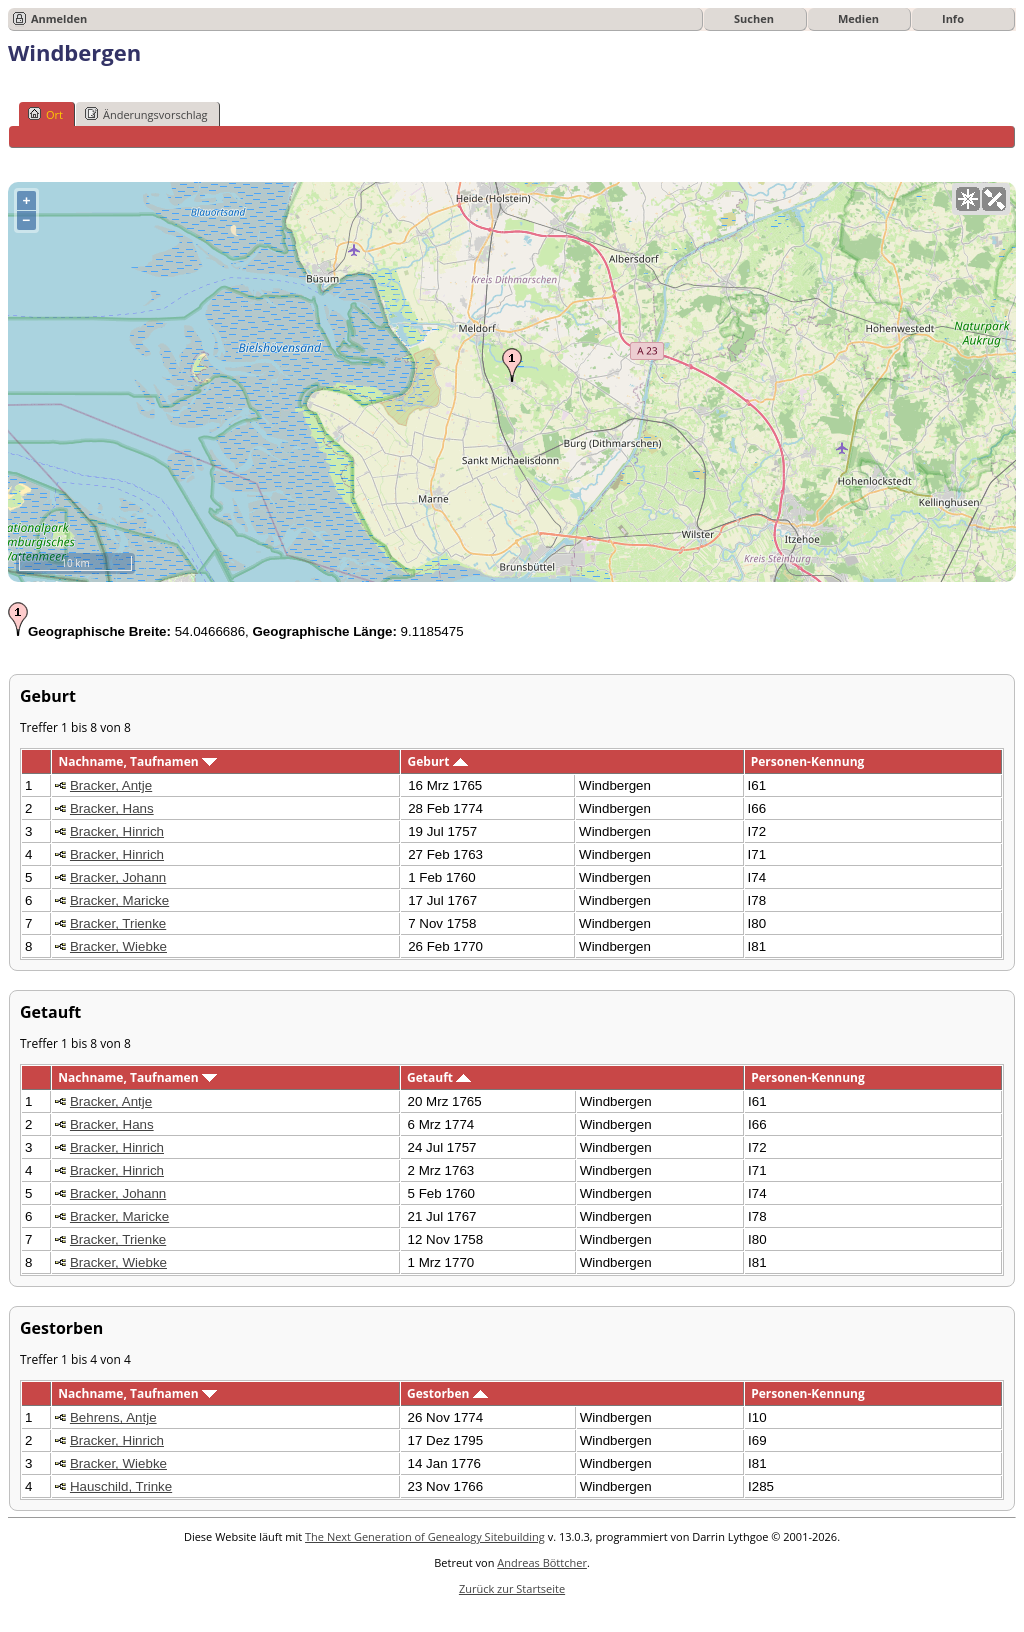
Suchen (754, 18)
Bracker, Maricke (119, 900)
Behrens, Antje (113, 1417)
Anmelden (59, 18)
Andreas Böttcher (542, 1562)
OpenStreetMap (896, 574)
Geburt (438, 761)
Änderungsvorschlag (146, 114)
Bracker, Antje (111, 785)
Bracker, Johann (118, 877)
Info (953, 18)
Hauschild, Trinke (121, 1486)
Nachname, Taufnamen (137, 761)
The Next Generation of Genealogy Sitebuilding (425, 1536)
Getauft (439, 1077)
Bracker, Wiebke (118, 946)
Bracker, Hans (112, 808)
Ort (45, 114)
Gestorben (447, 1393)
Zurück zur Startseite (512, 1588)
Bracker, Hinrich (117, 831)
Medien (858, 18)
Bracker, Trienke (118, 923)
